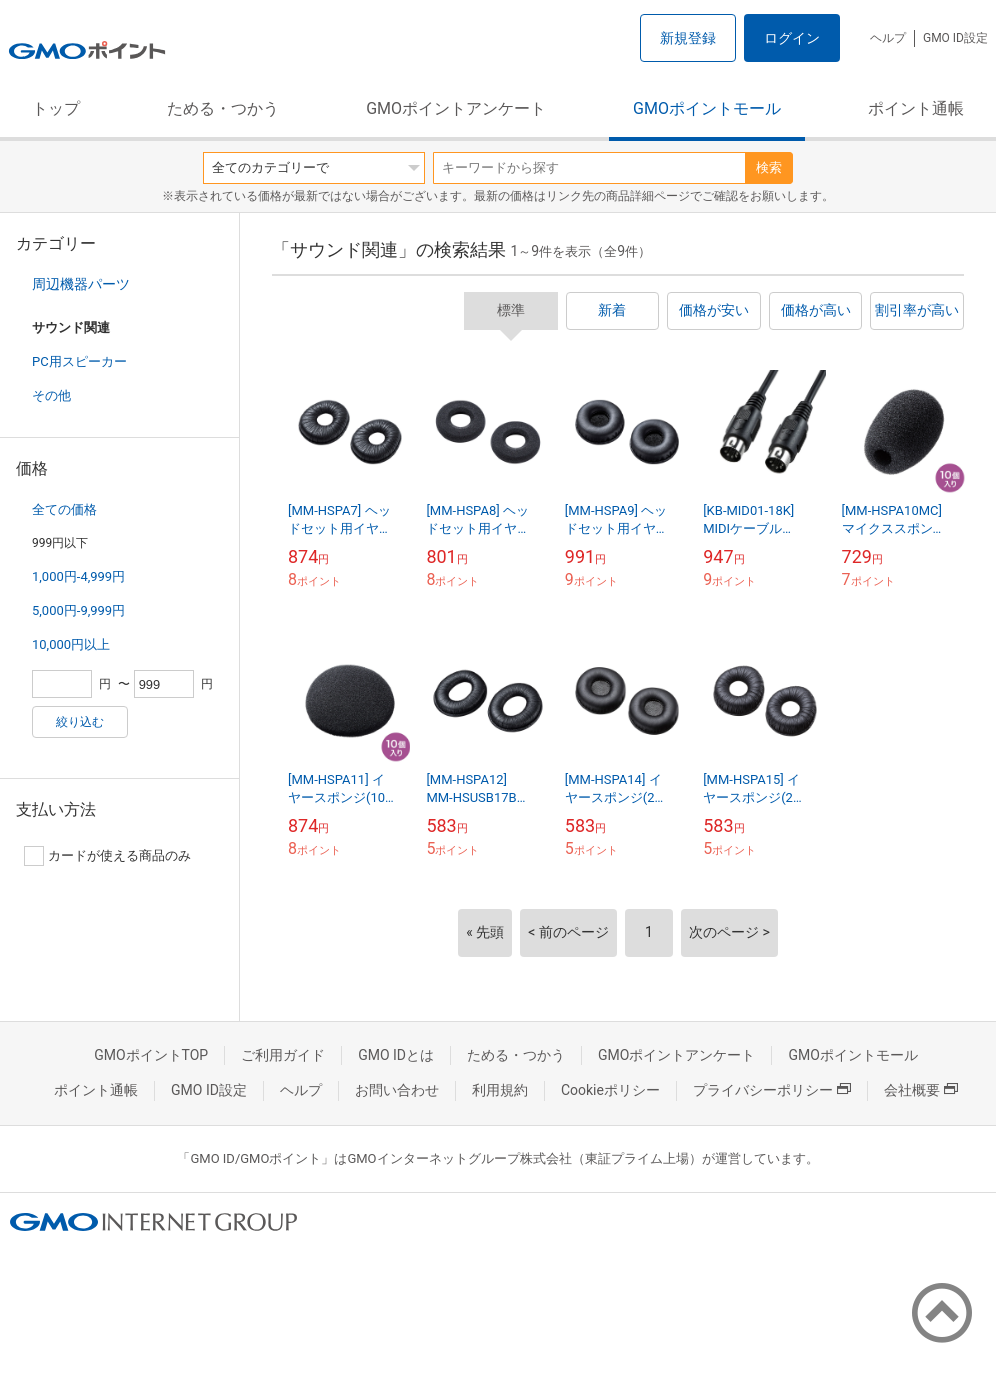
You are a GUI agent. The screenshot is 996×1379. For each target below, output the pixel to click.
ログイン (792, 38)
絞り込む (80, 722)
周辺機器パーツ (81, 284)
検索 (769, 167)
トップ (56, 108)
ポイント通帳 (916, 108)
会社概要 (921, 1090)
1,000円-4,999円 (78, 576)
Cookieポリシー (610, 1090)
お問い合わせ (397, 1090)
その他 (51, 395)
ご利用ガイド (283, 1055)
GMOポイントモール (707, 108)
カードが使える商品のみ (107, 856)
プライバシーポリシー (772, 1090)
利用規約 (500, 1090)
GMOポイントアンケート (456, 108)
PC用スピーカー (79, 361)
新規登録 (688, 38)
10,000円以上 (71, 644)
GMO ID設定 (955, 38)
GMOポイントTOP (151, 1055)
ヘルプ (888, 38)
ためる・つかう (223, 108)
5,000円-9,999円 (78, 610)
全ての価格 (64, 509)
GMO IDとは (396, 1055)
